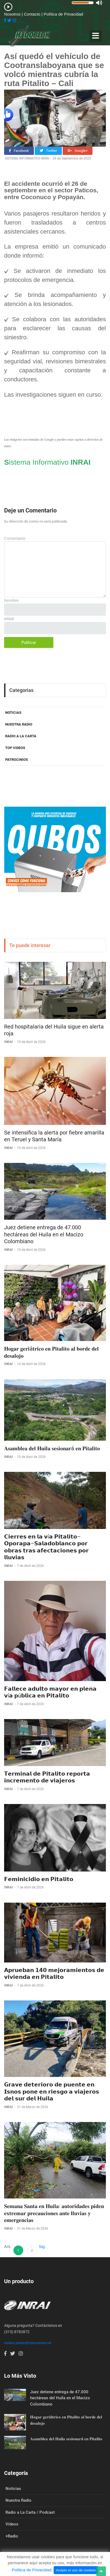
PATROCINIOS (16, 760)
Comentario (14, 538)
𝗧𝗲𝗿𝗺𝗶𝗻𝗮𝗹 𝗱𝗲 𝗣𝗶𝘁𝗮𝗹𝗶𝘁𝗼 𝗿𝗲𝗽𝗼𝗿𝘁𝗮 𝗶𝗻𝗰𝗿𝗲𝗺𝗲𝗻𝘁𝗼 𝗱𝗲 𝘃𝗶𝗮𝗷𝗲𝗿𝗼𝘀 (47, 1777)
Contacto (32, 14)
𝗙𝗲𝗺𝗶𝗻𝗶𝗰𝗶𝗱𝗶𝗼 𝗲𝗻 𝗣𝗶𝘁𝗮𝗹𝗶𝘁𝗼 (38, 1879)
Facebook (19, 151)
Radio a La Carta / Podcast (30, 2512)
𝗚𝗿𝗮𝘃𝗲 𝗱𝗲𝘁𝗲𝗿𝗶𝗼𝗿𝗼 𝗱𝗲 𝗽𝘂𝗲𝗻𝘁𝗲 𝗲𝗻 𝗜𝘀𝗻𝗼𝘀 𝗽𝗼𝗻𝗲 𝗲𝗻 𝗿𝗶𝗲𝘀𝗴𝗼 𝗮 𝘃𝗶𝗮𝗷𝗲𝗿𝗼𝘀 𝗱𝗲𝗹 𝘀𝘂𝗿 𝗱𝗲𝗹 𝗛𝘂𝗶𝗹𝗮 (51, 2091)
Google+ (78, 151)
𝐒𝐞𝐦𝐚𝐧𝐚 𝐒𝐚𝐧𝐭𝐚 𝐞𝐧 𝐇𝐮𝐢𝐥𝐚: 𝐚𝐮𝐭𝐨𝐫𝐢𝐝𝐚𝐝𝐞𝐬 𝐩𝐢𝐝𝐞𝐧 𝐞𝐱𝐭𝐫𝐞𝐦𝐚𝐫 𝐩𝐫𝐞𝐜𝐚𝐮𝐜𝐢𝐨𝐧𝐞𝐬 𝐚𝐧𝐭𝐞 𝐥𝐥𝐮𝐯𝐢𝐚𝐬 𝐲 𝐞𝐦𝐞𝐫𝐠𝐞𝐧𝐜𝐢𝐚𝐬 (54, 2213)
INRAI (9, 1042)
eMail (9, 618)
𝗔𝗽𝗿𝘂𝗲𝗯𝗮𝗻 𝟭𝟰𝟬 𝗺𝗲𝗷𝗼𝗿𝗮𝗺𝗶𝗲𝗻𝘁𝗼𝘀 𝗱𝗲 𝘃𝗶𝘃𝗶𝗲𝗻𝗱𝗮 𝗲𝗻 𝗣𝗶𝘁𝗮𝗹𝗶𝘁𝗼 (54, 1973)
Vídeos (11, 2524)
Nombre (11, 600)
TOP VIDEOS (15, 748)
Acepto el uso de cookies (76, 2570)
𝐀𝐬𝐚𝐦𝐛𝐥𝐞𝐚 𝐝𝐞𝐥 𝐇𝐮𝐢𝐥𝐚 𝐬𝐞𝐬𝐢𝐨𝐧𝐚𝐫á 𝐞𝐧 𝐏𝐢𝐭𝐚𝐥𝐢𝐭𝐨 (52, 1448)
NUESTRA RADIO (18, 724)
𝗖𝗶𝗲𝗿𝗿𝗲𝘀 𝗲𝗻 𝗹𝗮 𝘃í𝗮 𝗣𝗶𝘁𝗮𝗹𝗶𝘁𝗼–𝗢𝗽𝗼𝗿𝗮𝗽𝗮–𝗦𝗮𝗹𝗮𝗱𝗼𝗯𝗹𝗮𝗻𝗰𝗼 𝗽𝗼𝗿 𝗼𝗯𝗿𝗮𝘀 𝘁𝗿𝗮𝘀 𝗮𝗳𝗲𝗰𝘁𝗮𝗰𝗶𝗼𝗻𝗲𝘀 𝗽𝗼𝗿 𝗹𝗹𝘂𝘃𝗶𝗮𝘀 (46, 1547)
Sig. (42, 2246)
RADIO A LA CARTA (20, 736)
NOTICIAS (13, 713)
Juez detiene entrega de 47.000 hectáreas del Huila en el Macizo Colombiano (43, 1234)
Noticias (13, 2488)
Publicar (28, 642)
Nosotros (13, 14)
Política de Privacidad (63, 14)
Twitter (48, 151)
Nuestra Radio (18, 2500)
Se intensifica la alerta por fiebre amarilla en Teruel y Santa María (54, 1136)
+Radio (11, 2536)
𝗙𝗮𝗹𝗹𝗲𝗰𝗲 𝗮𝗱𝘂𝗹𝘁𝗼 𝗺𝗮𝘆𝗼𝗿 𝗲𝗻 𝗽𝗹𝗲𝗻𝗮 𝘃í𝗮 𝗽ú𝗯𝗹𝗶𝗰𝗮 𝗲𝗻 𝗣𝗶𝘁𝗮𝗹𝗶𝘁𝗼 (50, 1692)
